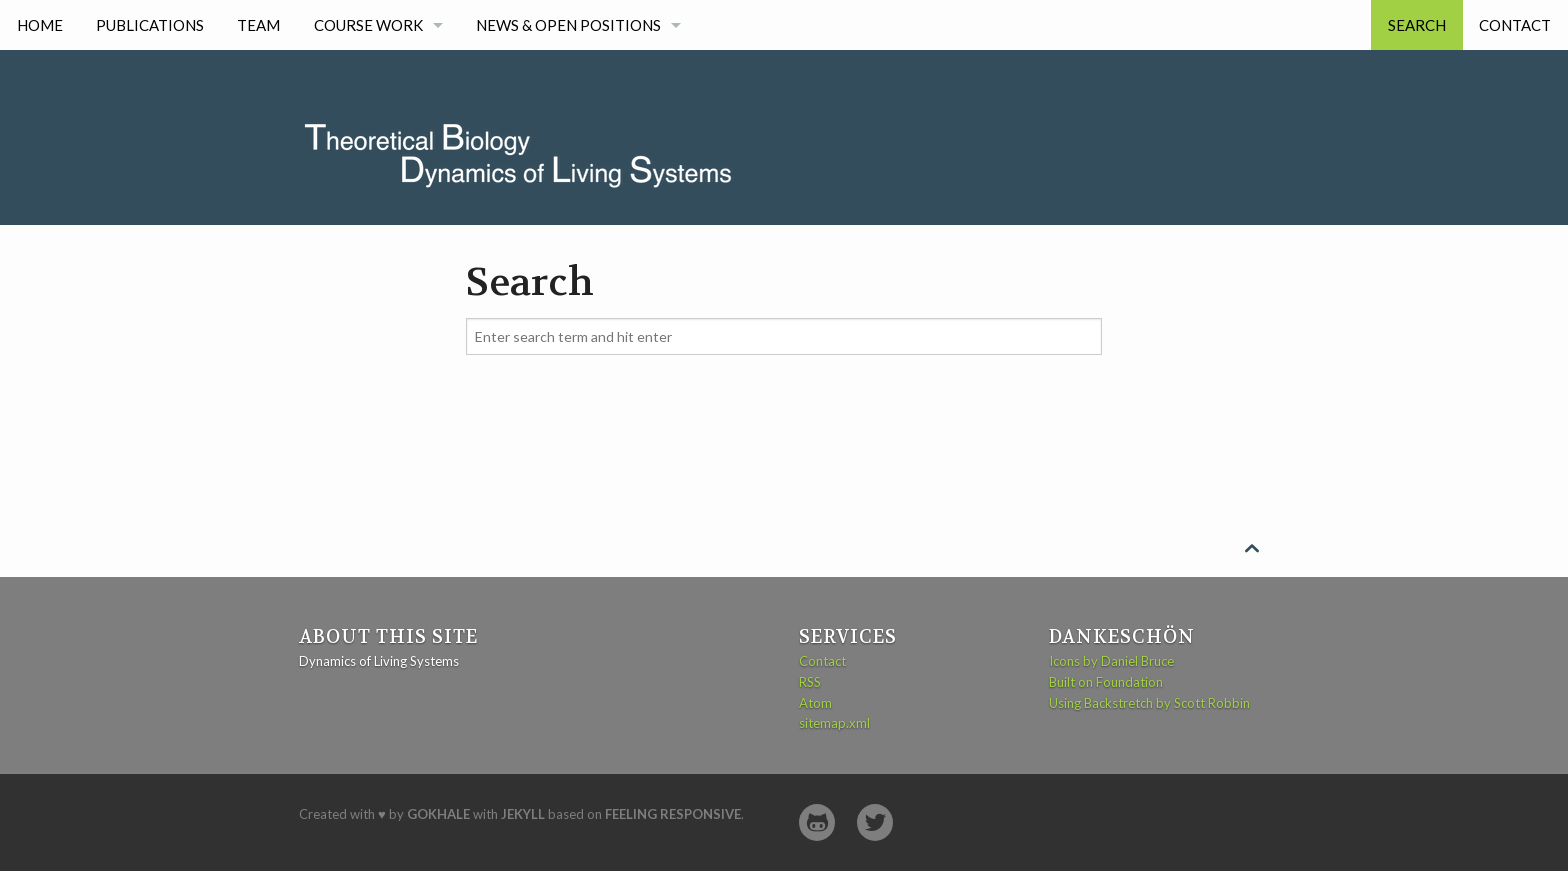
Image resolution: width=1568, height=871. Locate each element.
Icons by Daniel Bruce (1111, 661)
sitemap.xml (834, 723)
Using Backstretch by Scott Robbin (1149, 703)
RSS (810, 682)
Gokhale (438, 814)
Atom (815, 703)
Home (40, 25)
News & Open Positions (568, 25)
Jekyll (523, 814)
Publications (150, 25)
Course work (368, 25)
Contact (1515, 25)
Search (1417, 25)
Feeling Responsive (673, 814)
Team (258, 25)
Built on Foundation (1106, 682)
